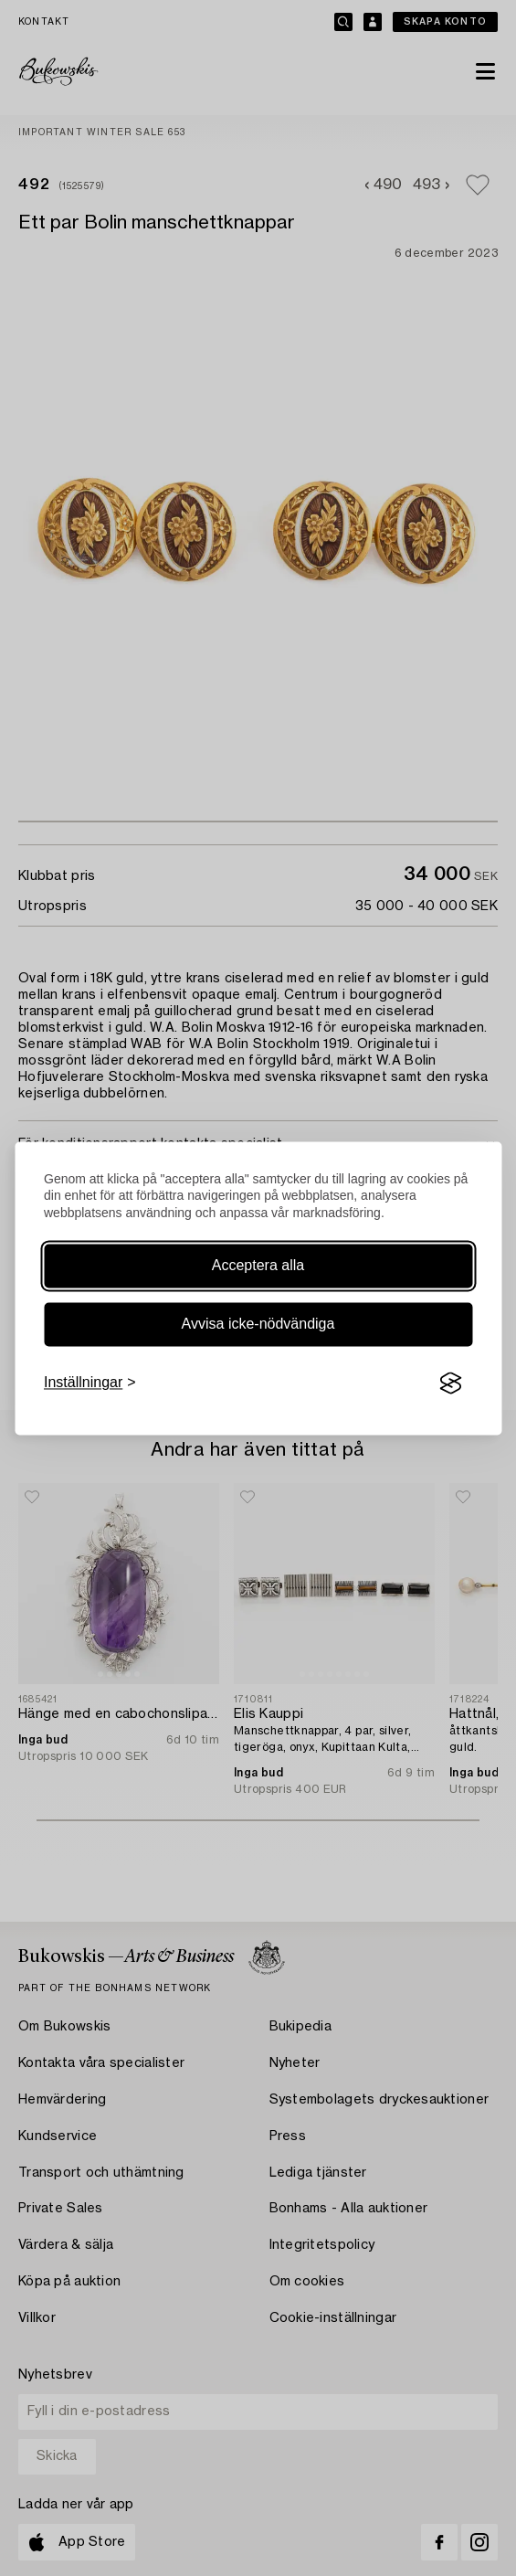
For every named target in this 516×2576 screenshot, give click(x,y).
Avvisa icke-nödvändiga (258, 1324)
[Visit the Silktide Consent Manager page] (450, 1383)
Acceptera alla (258, 1266)
